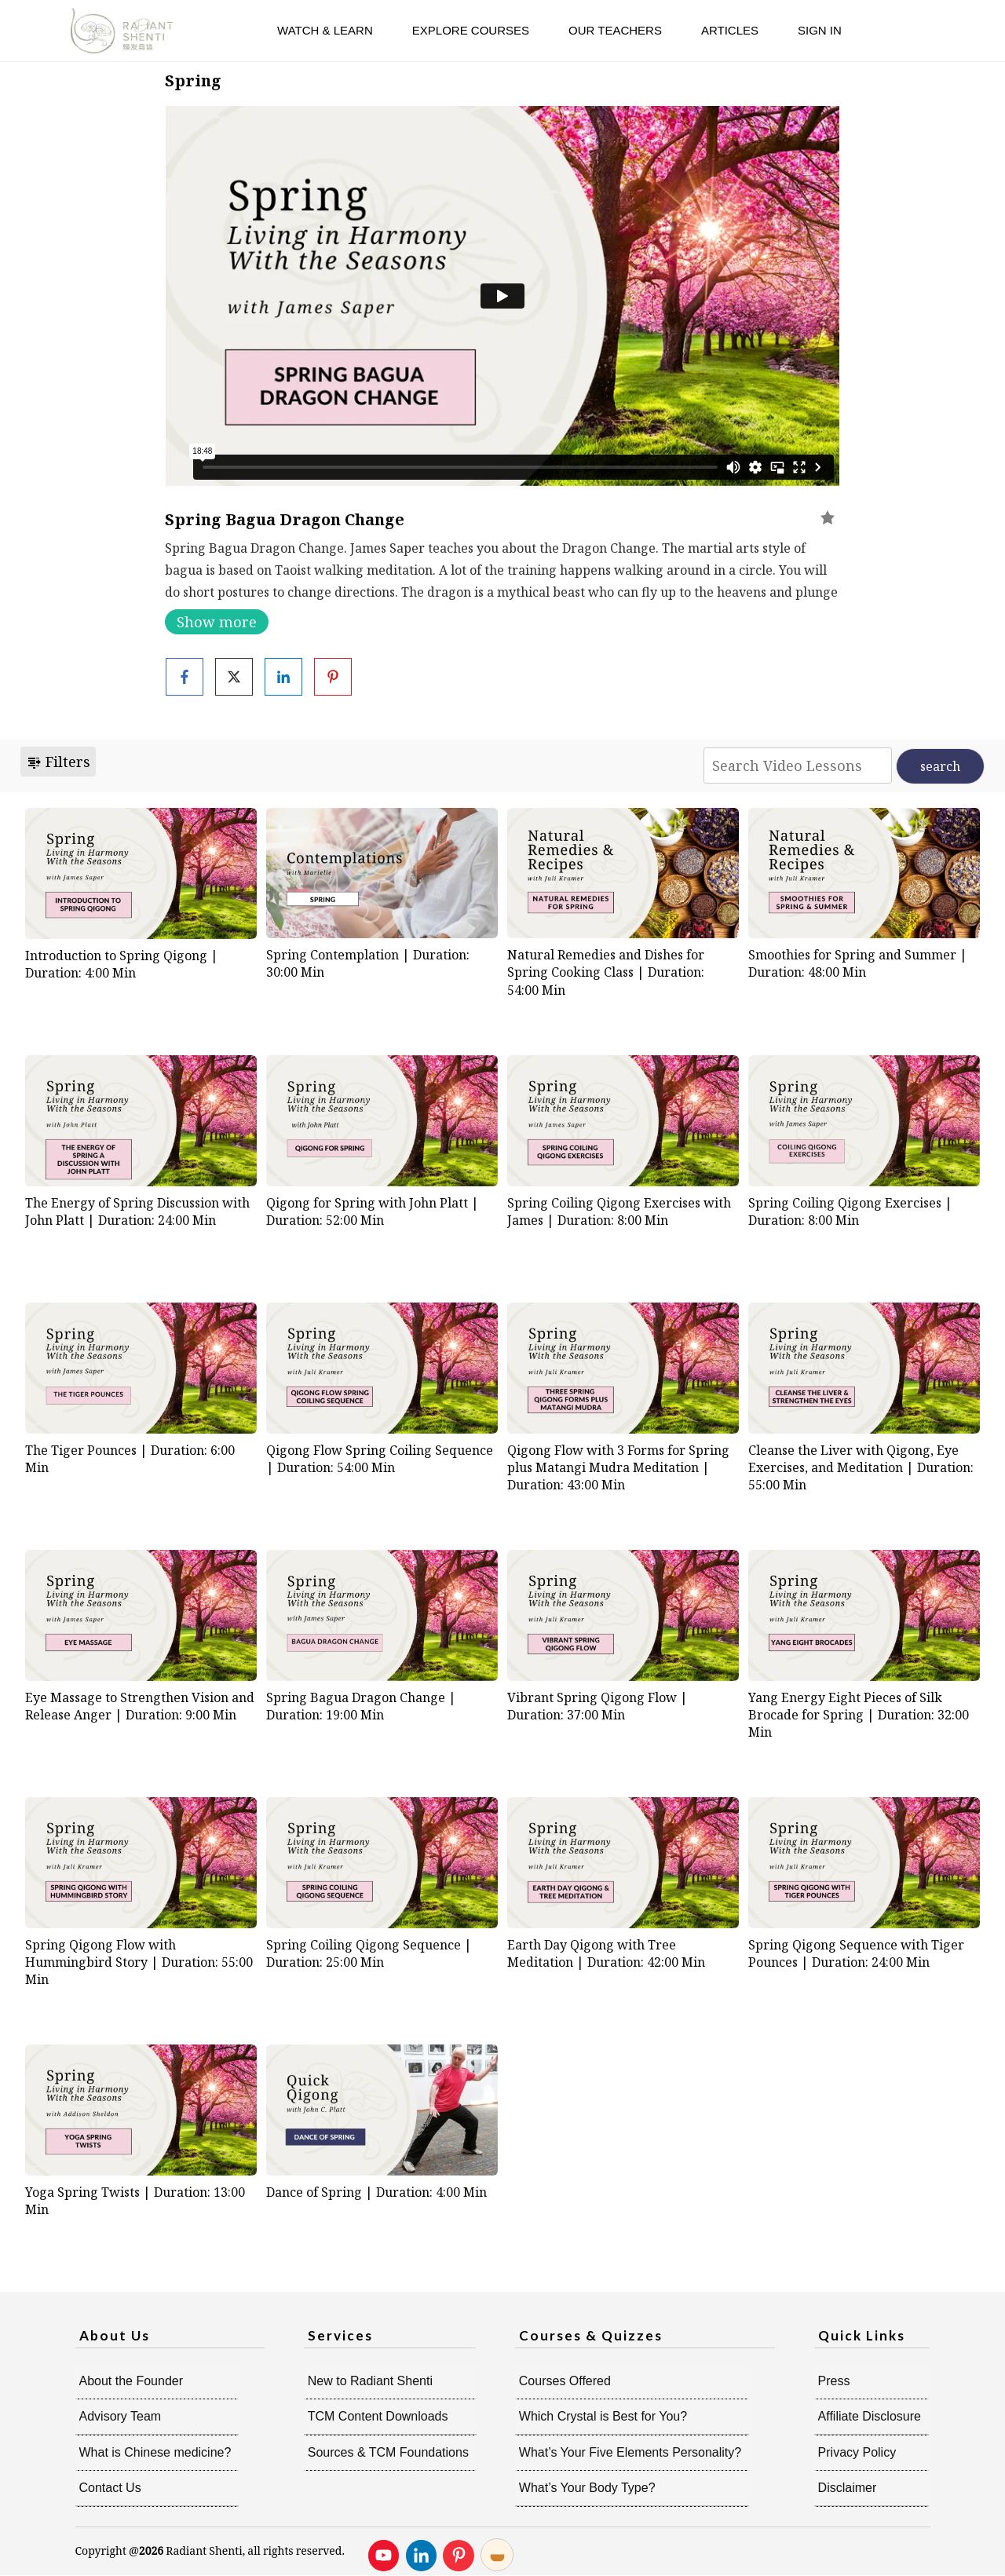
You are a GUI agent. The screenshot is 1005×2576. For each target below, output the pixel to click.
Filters (58, 761)
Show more (217, 621)
